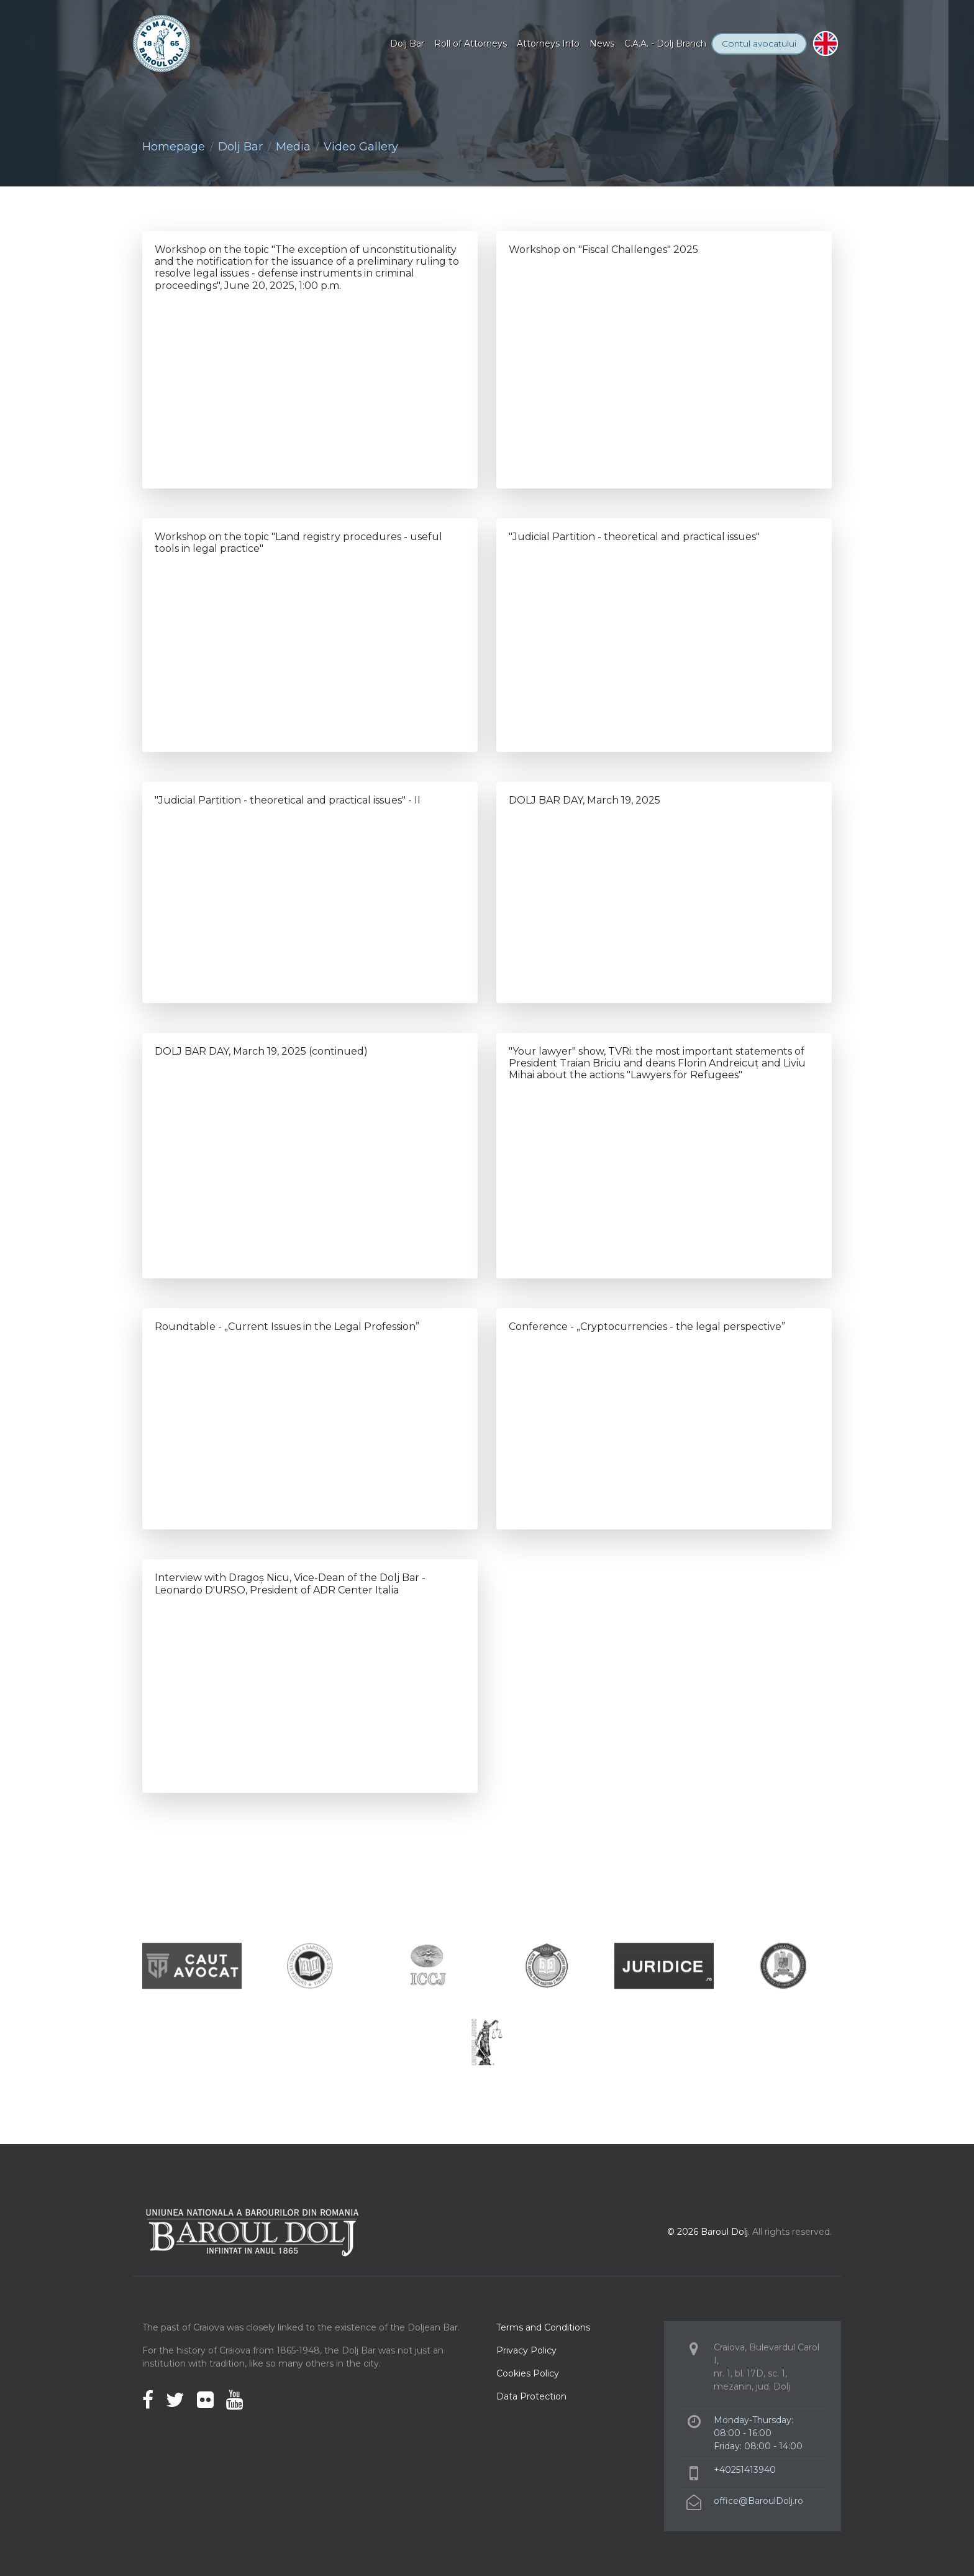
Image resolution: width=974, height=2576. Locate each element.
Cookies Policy (527, 2373)
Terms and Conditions (543, 2327)
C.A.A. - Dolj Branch (665, 43)
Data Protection (531, 2396)
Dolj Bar (407, 43)
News (601, 43)
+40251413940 (745, 2469)
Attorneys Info (548, 43)
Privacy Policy (526, 2350)
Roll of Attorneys (470, 43)
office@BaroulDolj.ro (758, 2500)
